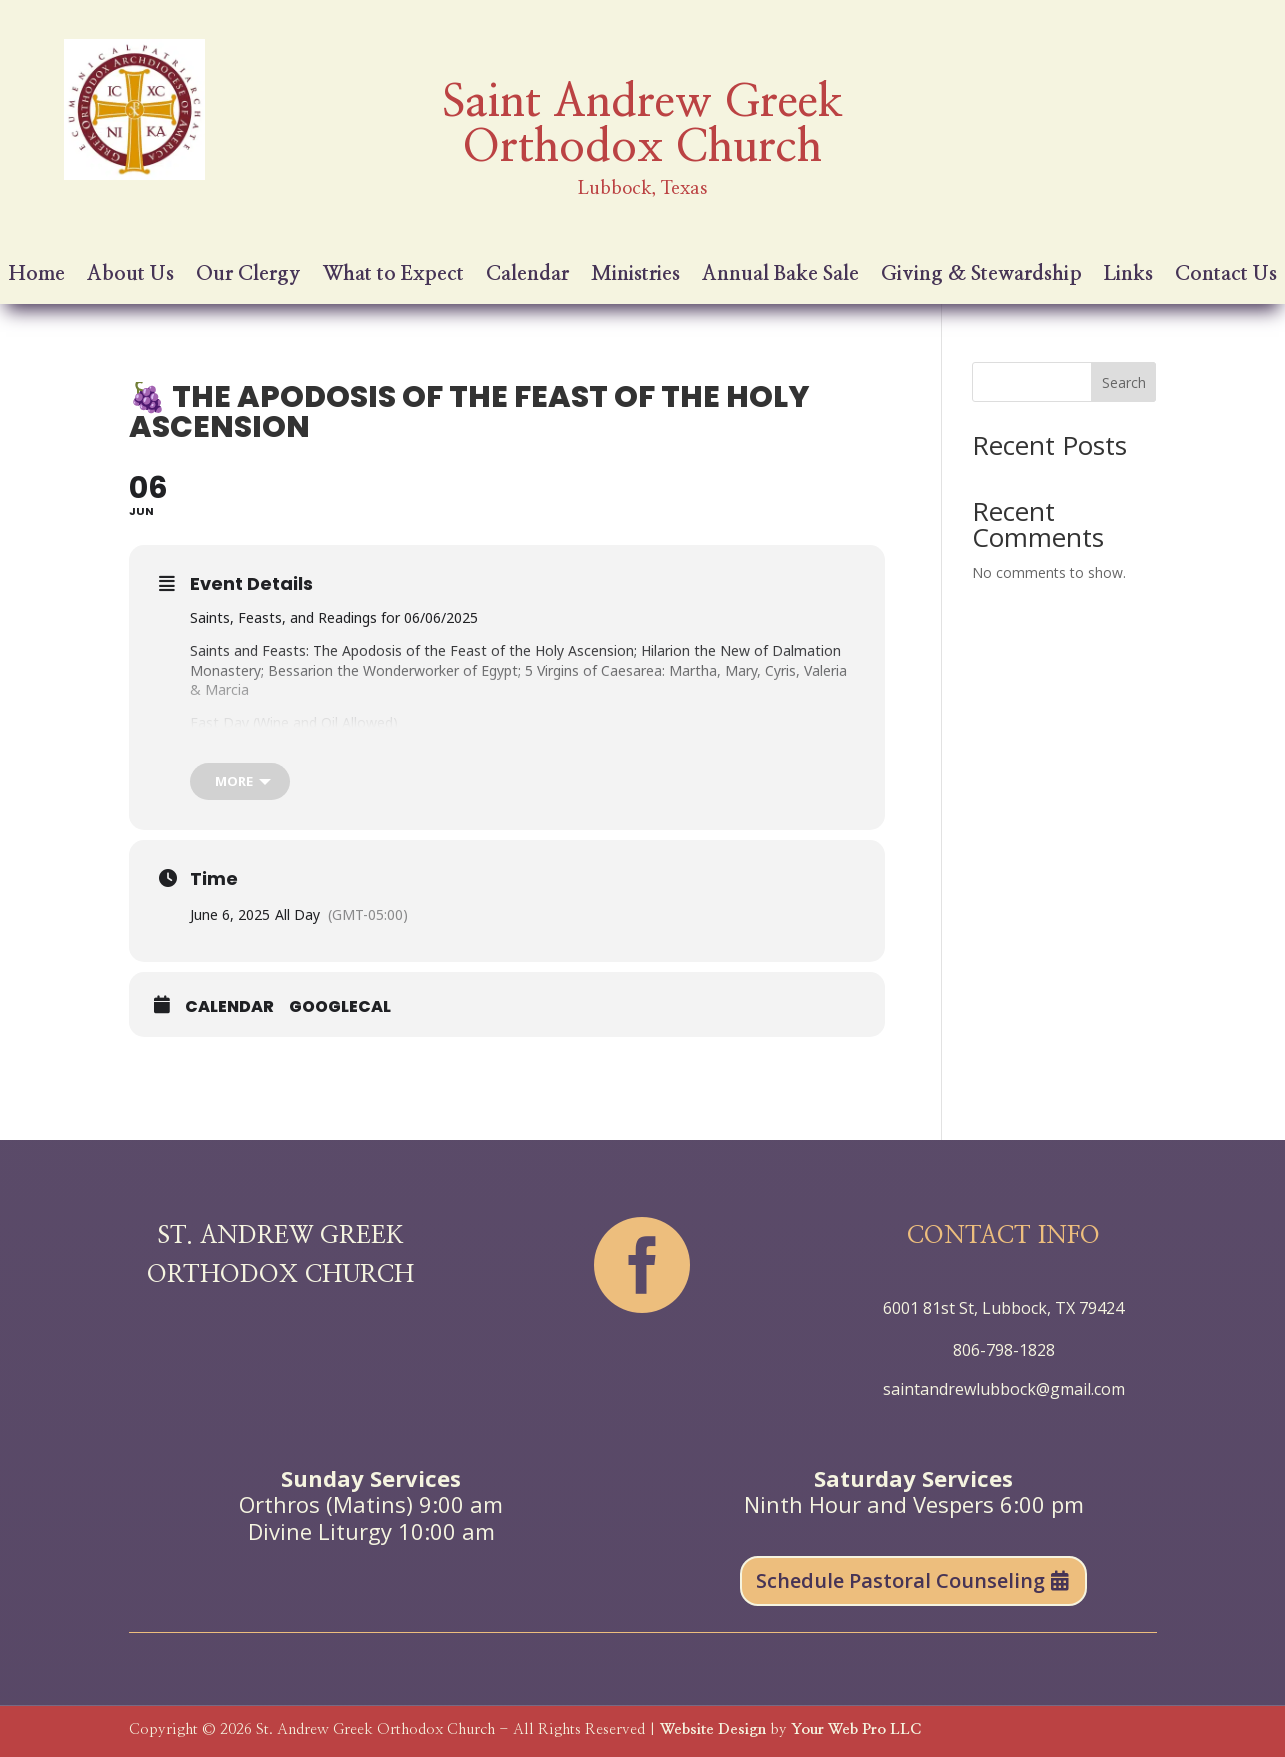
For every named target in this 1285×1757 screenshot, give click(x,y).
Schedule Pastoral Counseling (900, 1580)
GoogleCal (340, 1007)
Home (37, 275)
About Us (130, 275)
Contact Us (1226, 275)
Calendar (527, 275)
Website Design (713, 1729)
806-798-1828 (1004, 1350)
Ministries (635, 275)
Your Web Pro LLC (856, 1729)
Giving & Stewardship (981, 275)
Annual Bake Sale (780, 275)
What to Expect (393, 275)
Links (1128, 275)
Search (1124, 382)
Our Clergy (248, 275)
